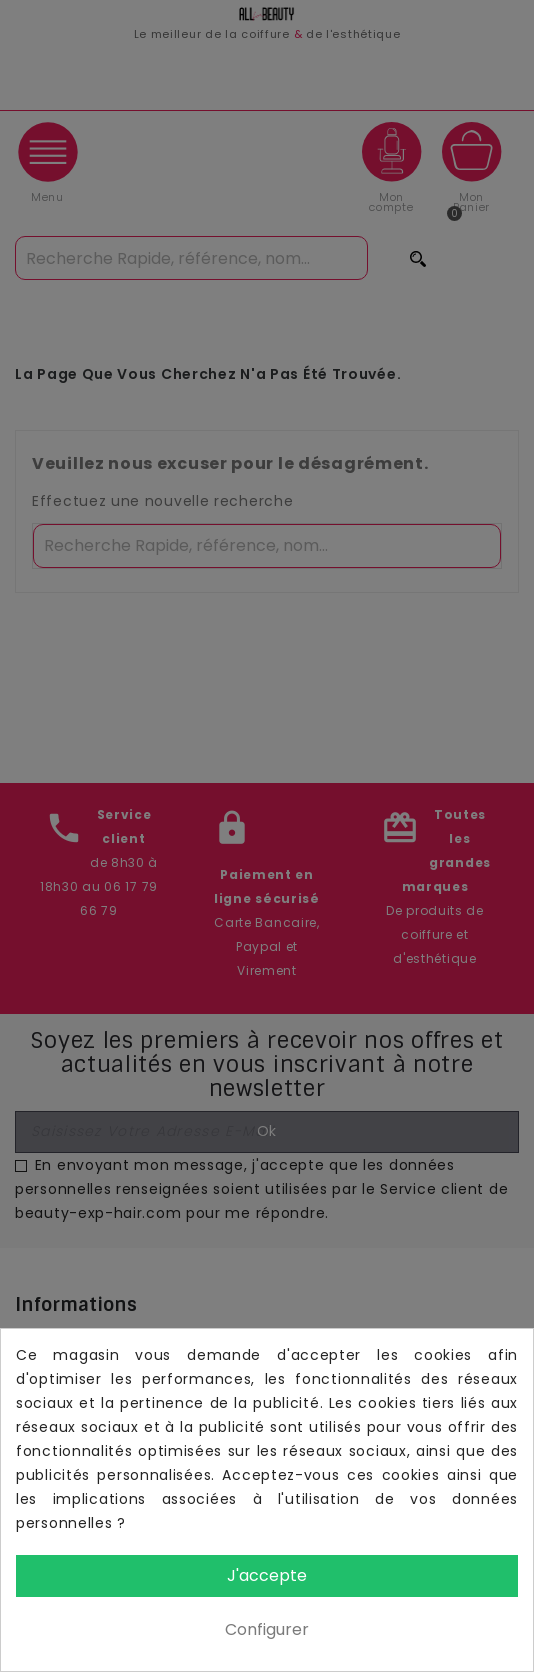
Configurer (267, 1629)
